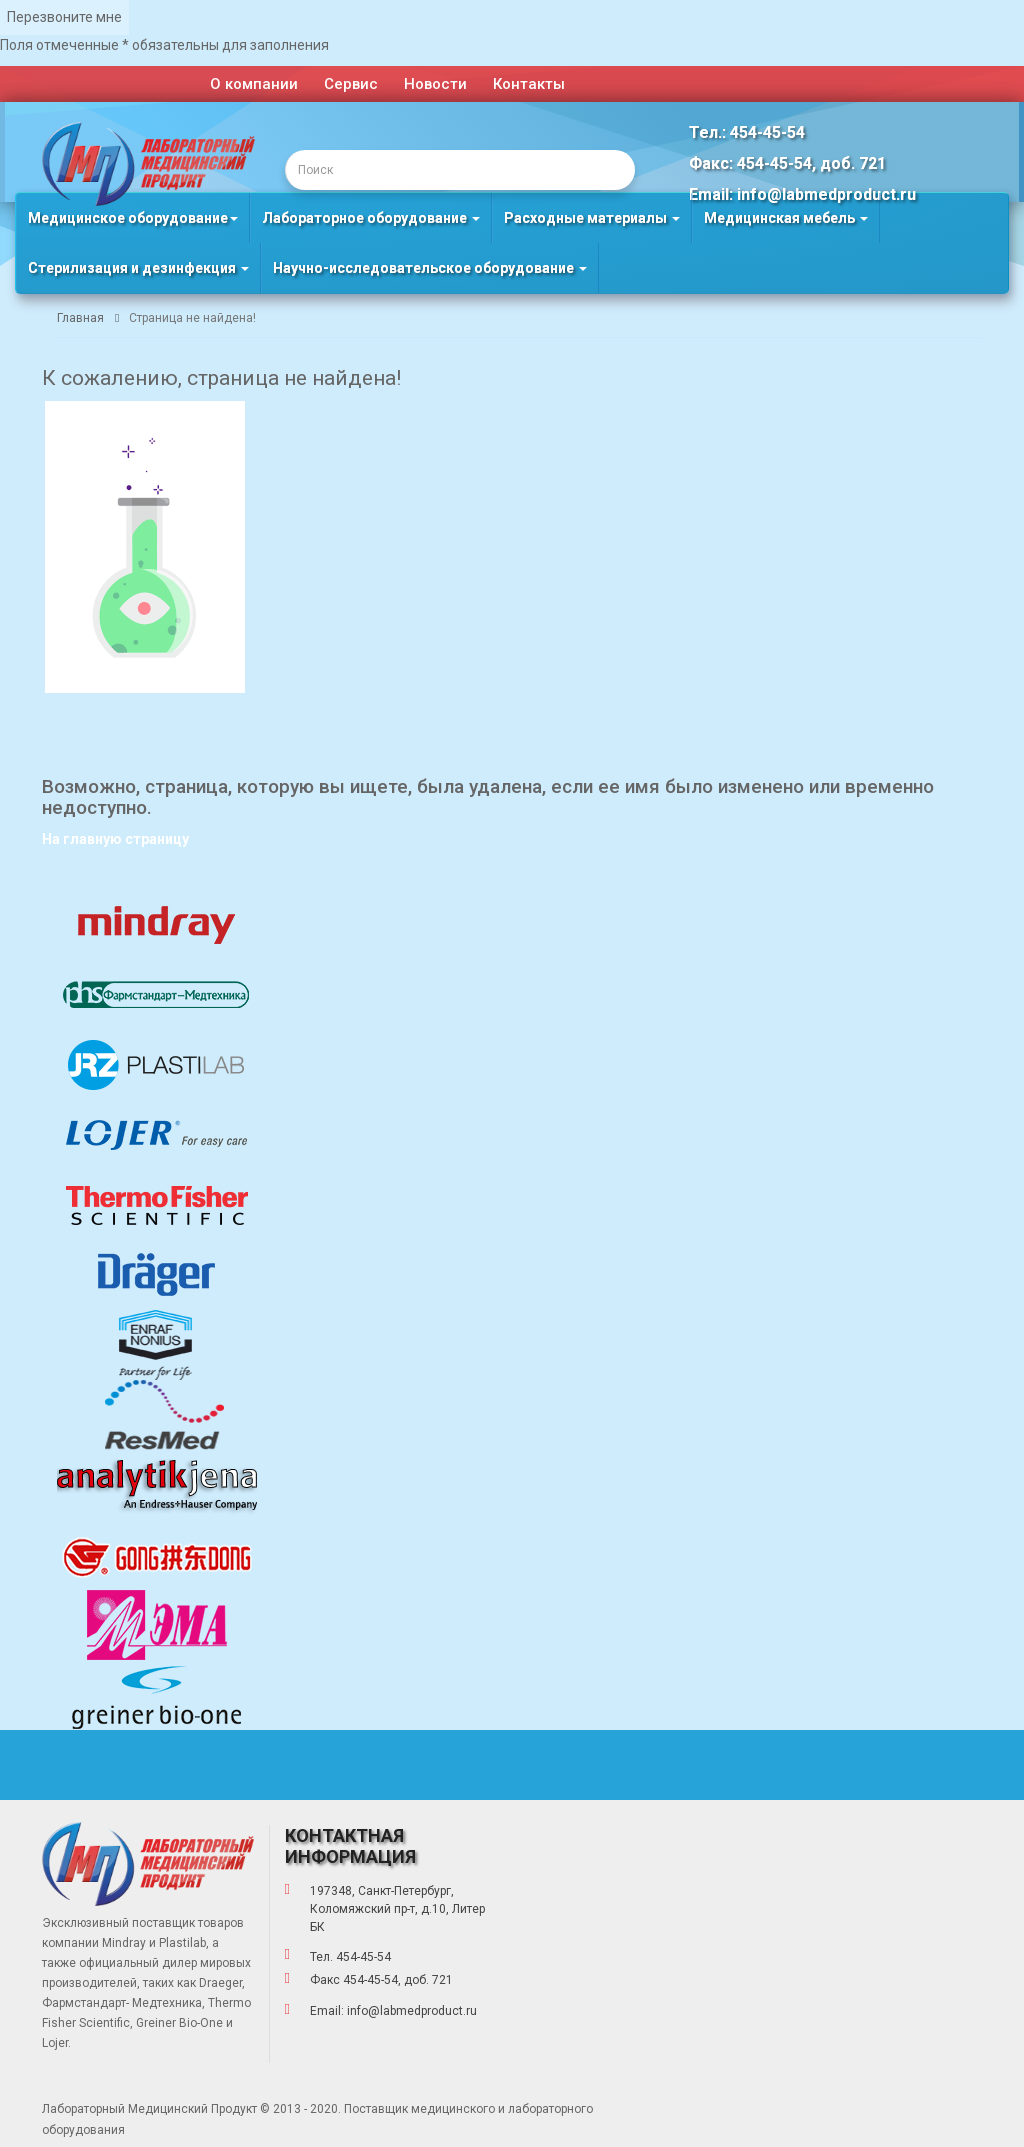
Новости (435, 84)
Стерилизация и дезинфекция (138, 268)
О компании (254, 84)
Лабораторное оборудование (371, 218)
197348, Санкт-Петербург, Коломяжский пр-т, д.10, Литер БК (397, 1909)
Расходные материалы (592, 218)
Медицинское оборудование (133, 218)
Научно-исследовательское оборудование (430, 268)
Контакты (529, 84)
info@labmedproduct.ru (412, 2011)
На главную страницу (115, 839)
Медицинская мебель (786, 218)
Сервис (351, 84)
